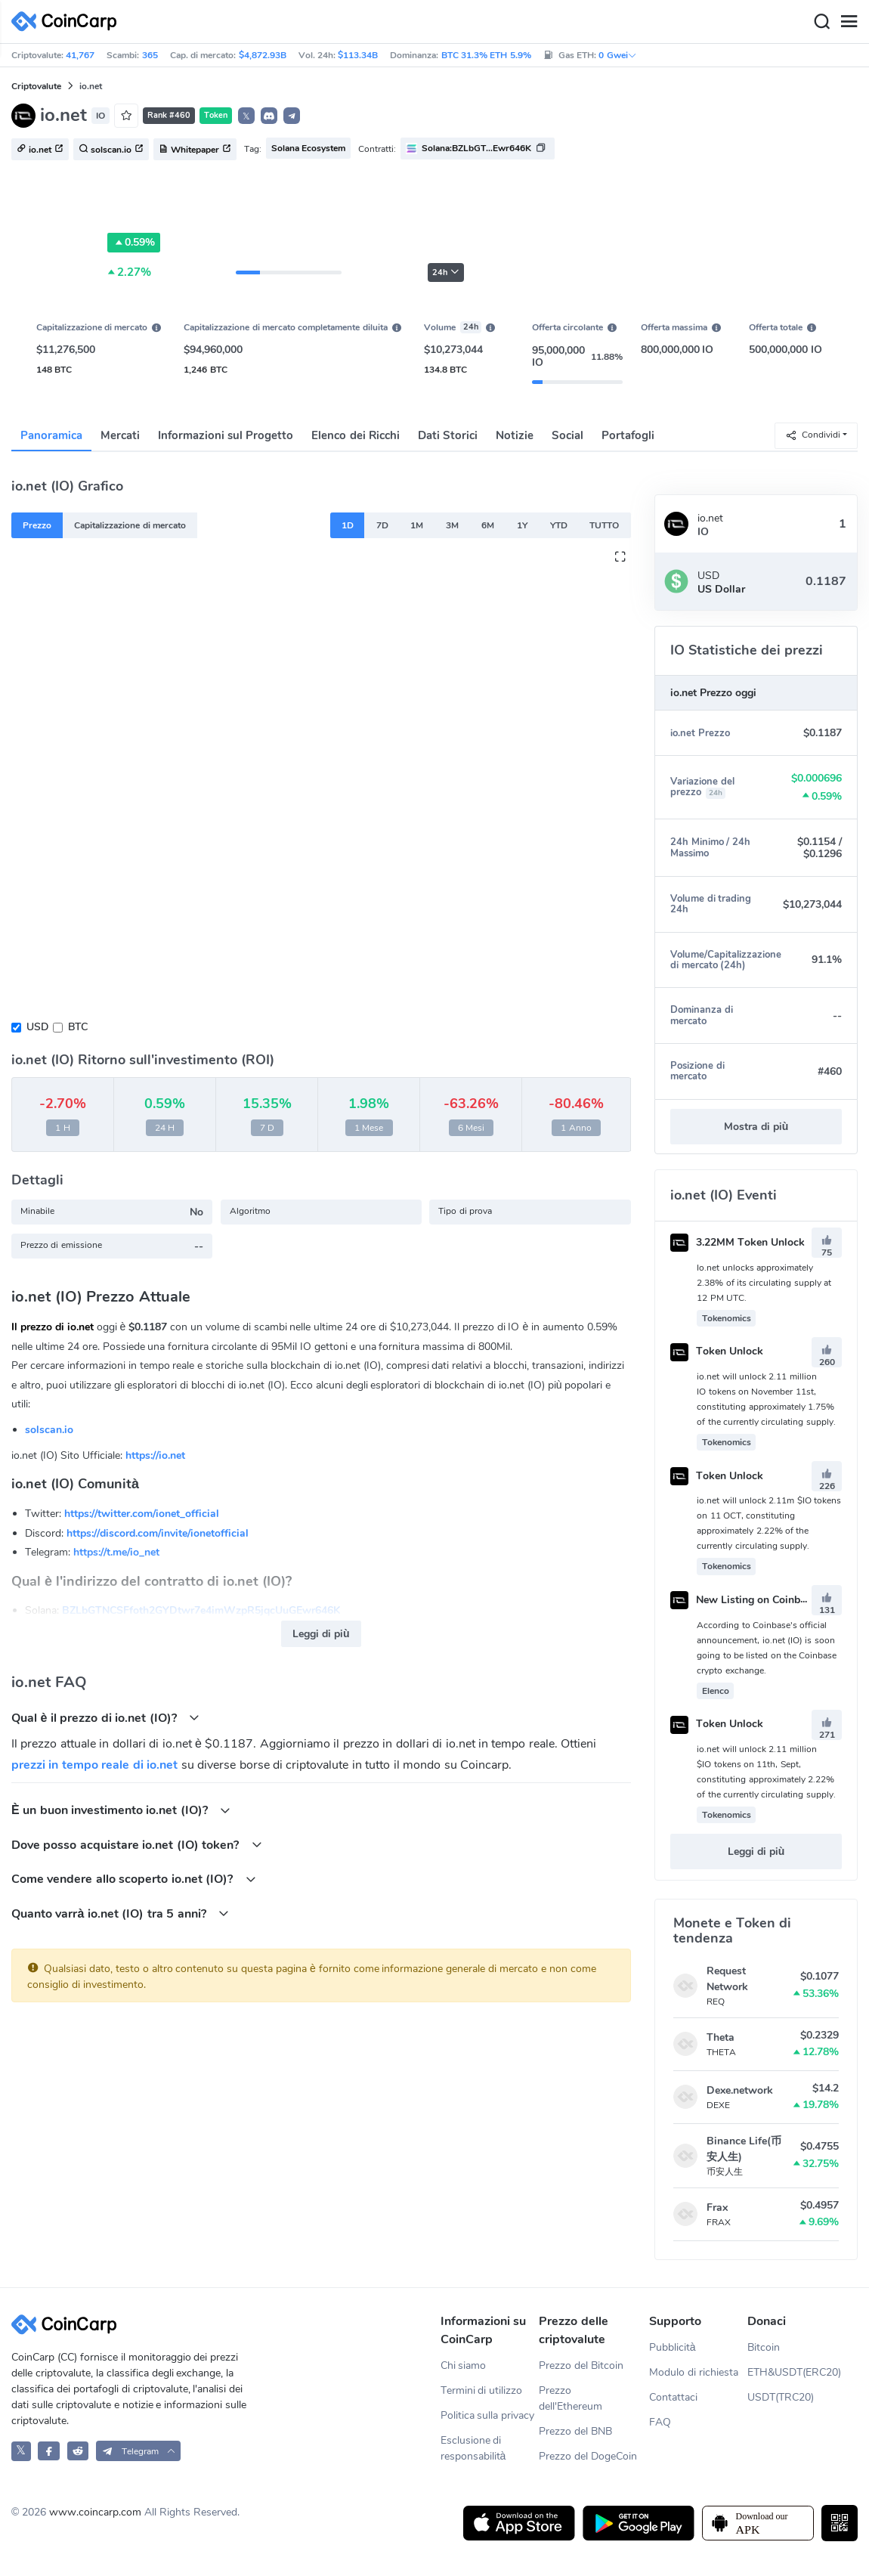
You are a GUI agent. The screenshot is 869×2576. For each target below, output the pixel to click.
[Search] (821, 22)
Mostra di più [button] (756, 1126)
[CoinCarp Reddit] (78, 2450)
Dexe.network (740, 2090)
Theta (720, 2037)
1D (348, 525)
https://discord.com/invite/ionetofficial (157, 1533)
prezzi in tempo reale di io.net (94, 1765)
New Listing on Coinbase (743, 1600)
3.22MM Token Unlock (737, 1242)
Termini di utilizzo (482, 2390)
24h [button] (445, 272)
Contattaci (673, 2397)
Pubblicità (672, 2347)
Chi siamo (464, 2365)
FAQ (660, 2422)
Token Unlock (716, 1351)
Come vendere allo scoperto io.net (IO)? (133, 1879)
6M (487, 525)
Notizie (514, 435)
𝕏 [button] (246, 116)
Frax (717, 2207)
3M (452, 525)
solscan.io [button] (111, 150)
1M (416, 525)
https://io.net (155, 1455)
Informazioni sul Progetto (225, 435)
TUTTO (604, 525)
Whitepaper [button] (195, 150)
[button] (269, 115)
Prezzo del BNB (575, 2431)
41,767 (80, 55)
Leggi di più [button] (320, 1634)
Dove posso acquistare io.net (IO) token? (136, 1845)
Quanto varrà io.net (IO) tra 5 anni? (120, 1913)
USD (37, 1027)
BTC (78, 1027)
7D (382, 525)
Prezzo (37, 525)
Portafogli (627, 435)
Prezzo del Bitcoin (581, 2365)
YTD (558, 525)
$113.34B (358, 55)
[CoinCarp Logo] (68, 21)
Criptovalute (36, 86)
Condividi (812, 435)
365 (150, 55)
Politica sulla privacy (488, 2415)
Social (567, 435)
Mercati (120, 435)
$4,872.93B (262, 55)
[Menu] (849, 22)
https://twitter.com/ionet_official (141, 1513)
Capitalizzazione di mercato (130, 525)
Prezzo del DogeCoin (588, 2456)
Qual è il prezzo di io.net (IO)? (105, 1718)
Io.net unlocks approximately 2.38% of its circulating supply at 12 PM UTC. (764, 1283)
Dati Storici (448, 435)
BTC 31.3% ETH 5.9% (486, 55)
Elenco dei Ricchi (355, 435)
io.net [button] (40, 150)
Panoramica (51, 435)
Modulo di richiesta (693, 2372)
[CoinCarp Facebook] (49, 2450)
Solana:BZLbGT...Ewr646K (476, 148)
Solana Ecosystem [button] (308, 148)
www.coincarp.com (95, 2512)
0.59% (134, 243)
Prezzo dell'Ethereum (570, 2398)
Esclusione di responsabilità (473, 2448)
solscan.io (49, 1430)
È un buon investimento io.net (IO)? (120, 1810)
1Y (522, 525)
